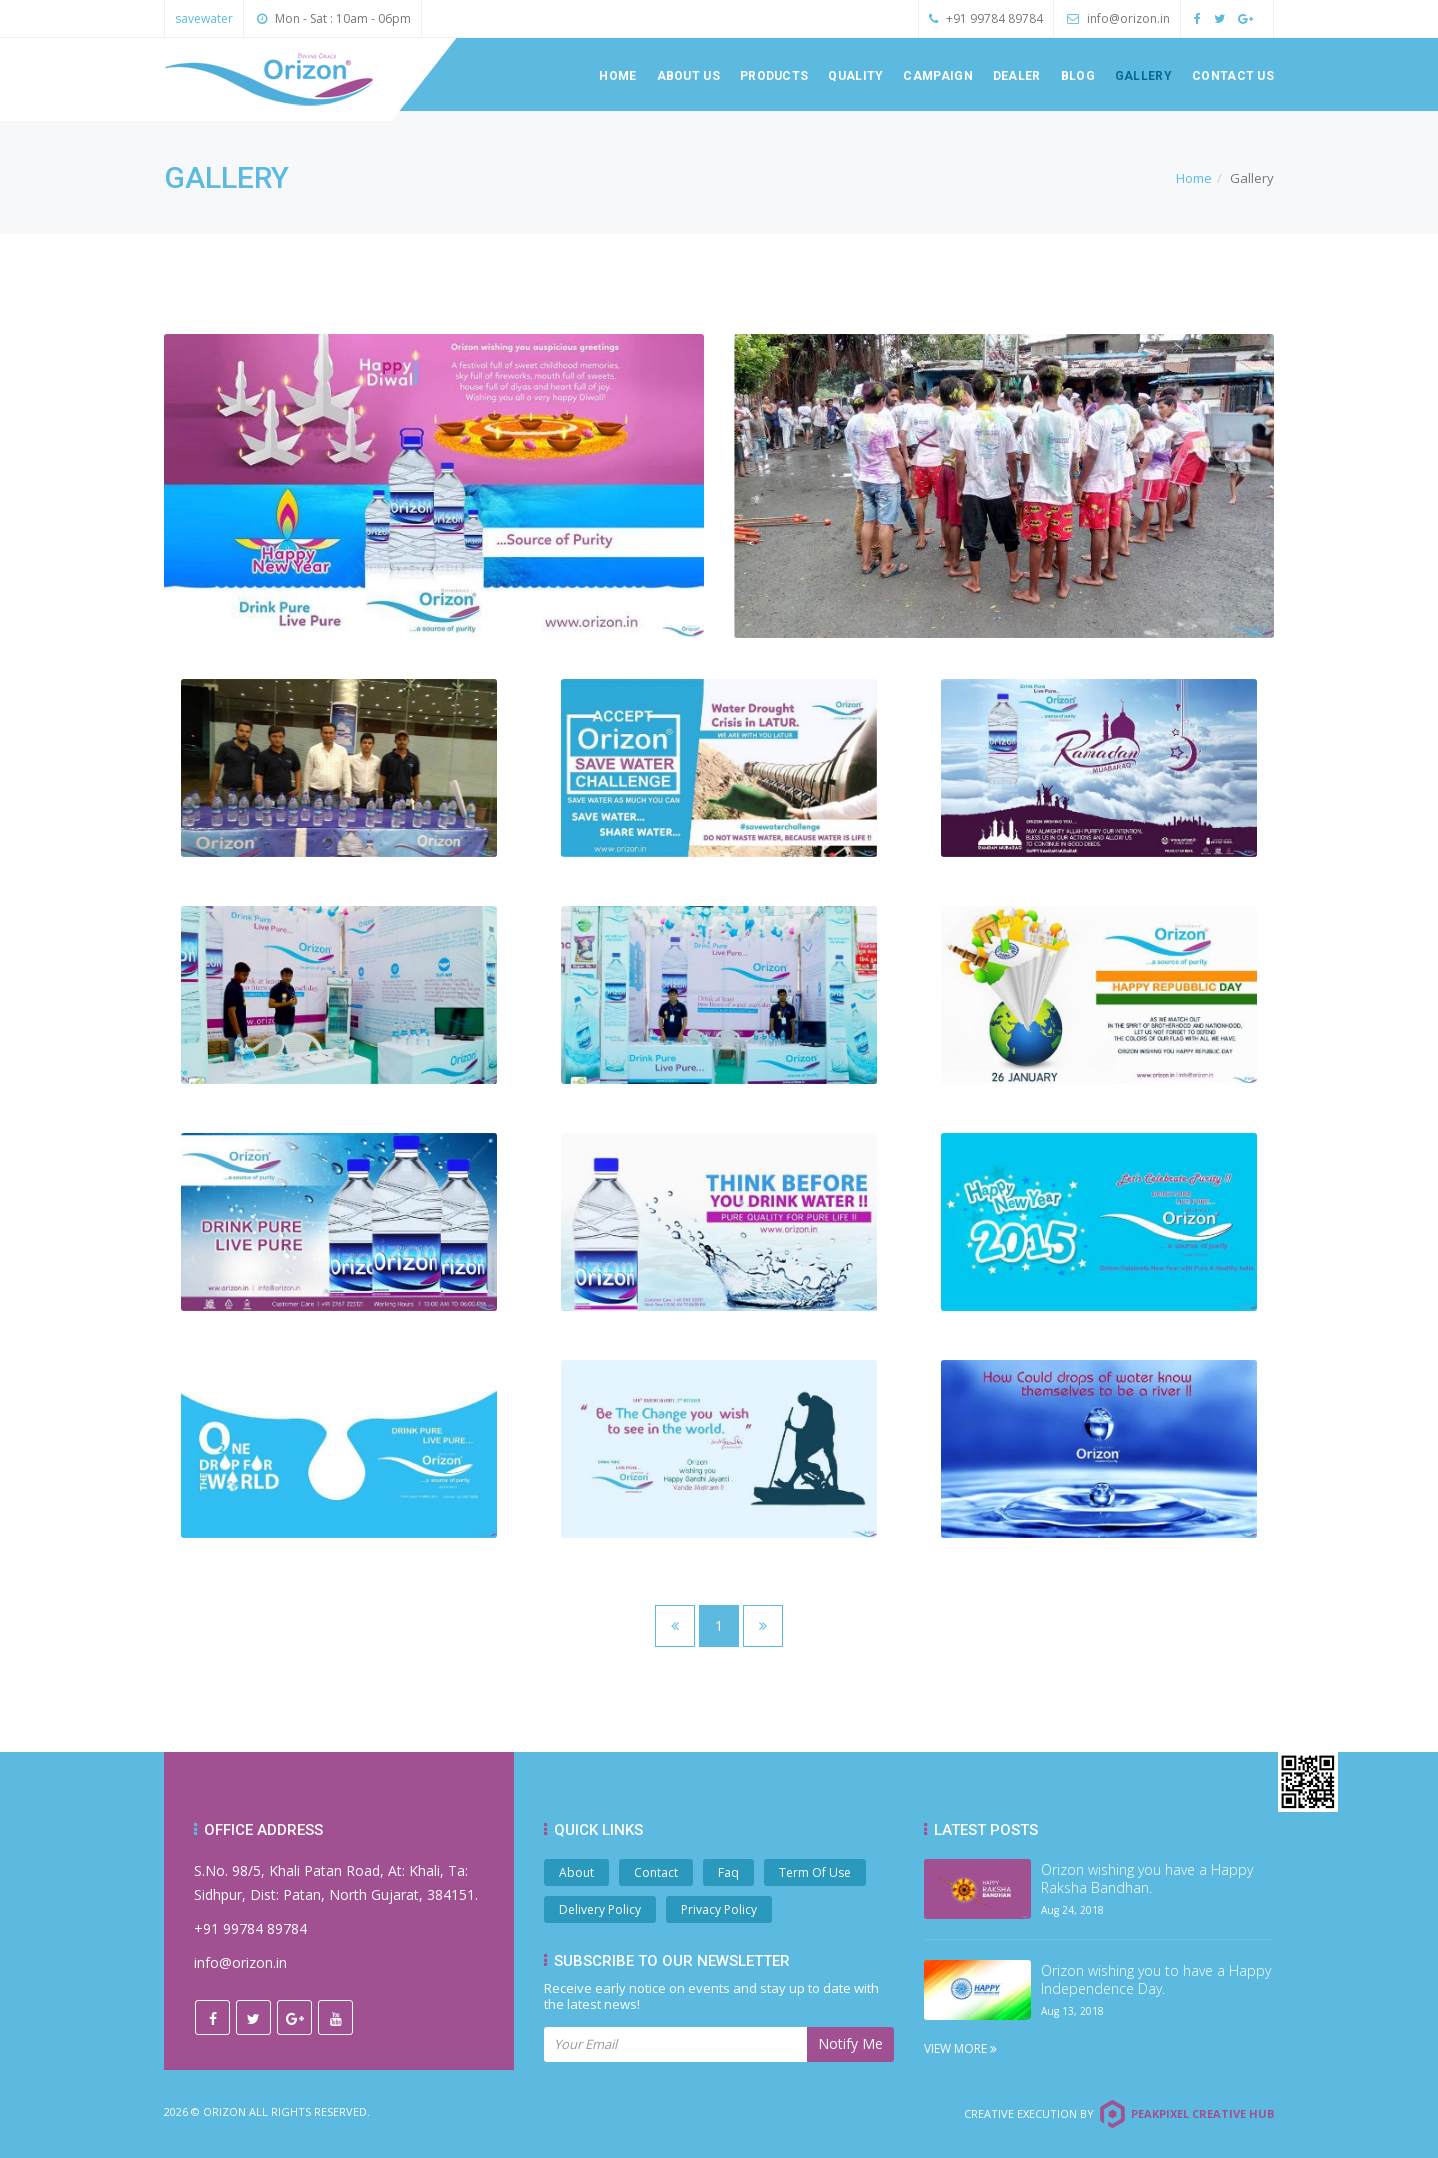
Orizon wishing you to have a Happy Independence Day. (1156, 1980)
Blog (1078, 76)
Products (774, 76)
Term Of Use (815, 1872)
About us (688, 76)
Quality (855, 76)
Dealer (1017, 76)
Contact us (1233, 76)
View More (960, 2048)
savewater (204, 18)
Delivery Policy (600, 1909)
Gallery (1143, 76)
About (576, 1872)
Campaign (937, 76)
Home (617, 76)
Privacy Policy (719, 1909)
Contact (656, 1872)
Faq (728, 1872)
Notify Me (850, 2043)
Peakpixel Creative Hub (1202, 2113)
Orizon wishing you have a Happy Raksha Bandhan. (1147, 1879)
